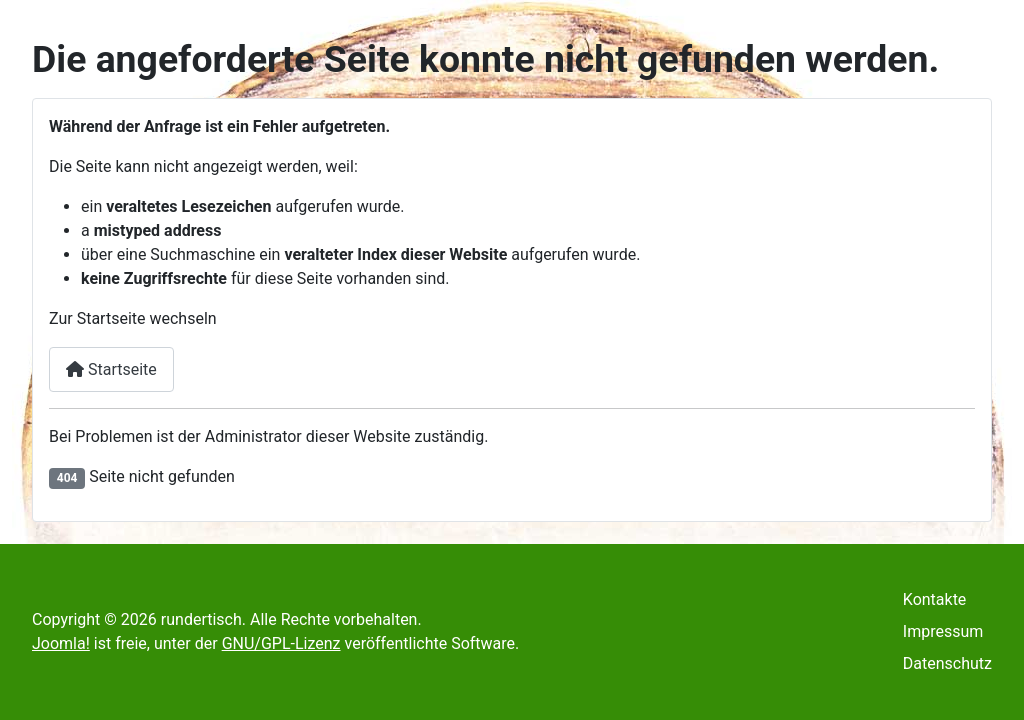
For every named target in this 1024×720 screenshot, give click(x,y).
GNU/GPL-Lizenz (281, 643)
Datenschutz (947, 663)
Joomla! (61, 643)
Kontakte (935, 599)
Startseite (111, 369)
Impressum (943, 631)
